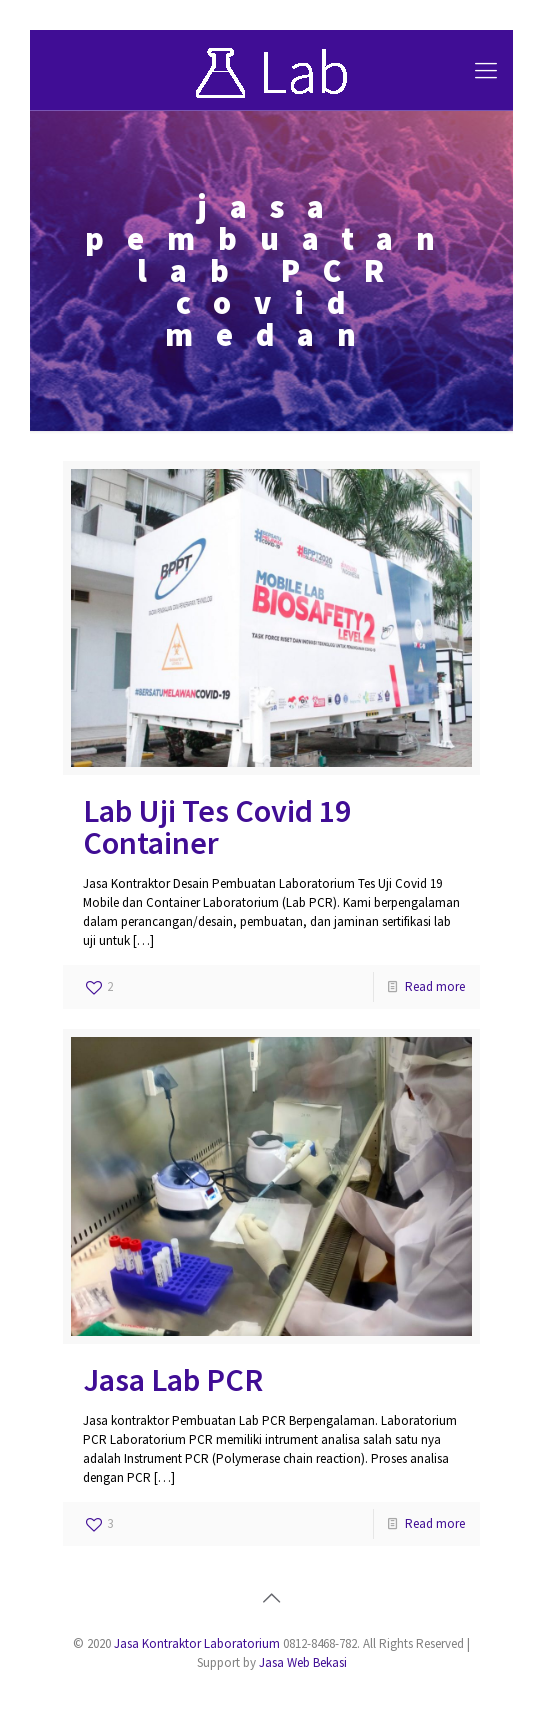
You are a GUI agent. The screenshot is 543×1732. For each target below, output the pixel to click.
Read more (435, 986)
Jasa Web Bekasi (303, 1662)
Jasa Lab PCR (173, 1380)
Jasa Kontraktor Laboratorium (197, 1643)
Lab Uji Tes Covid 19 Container (217, 827)
